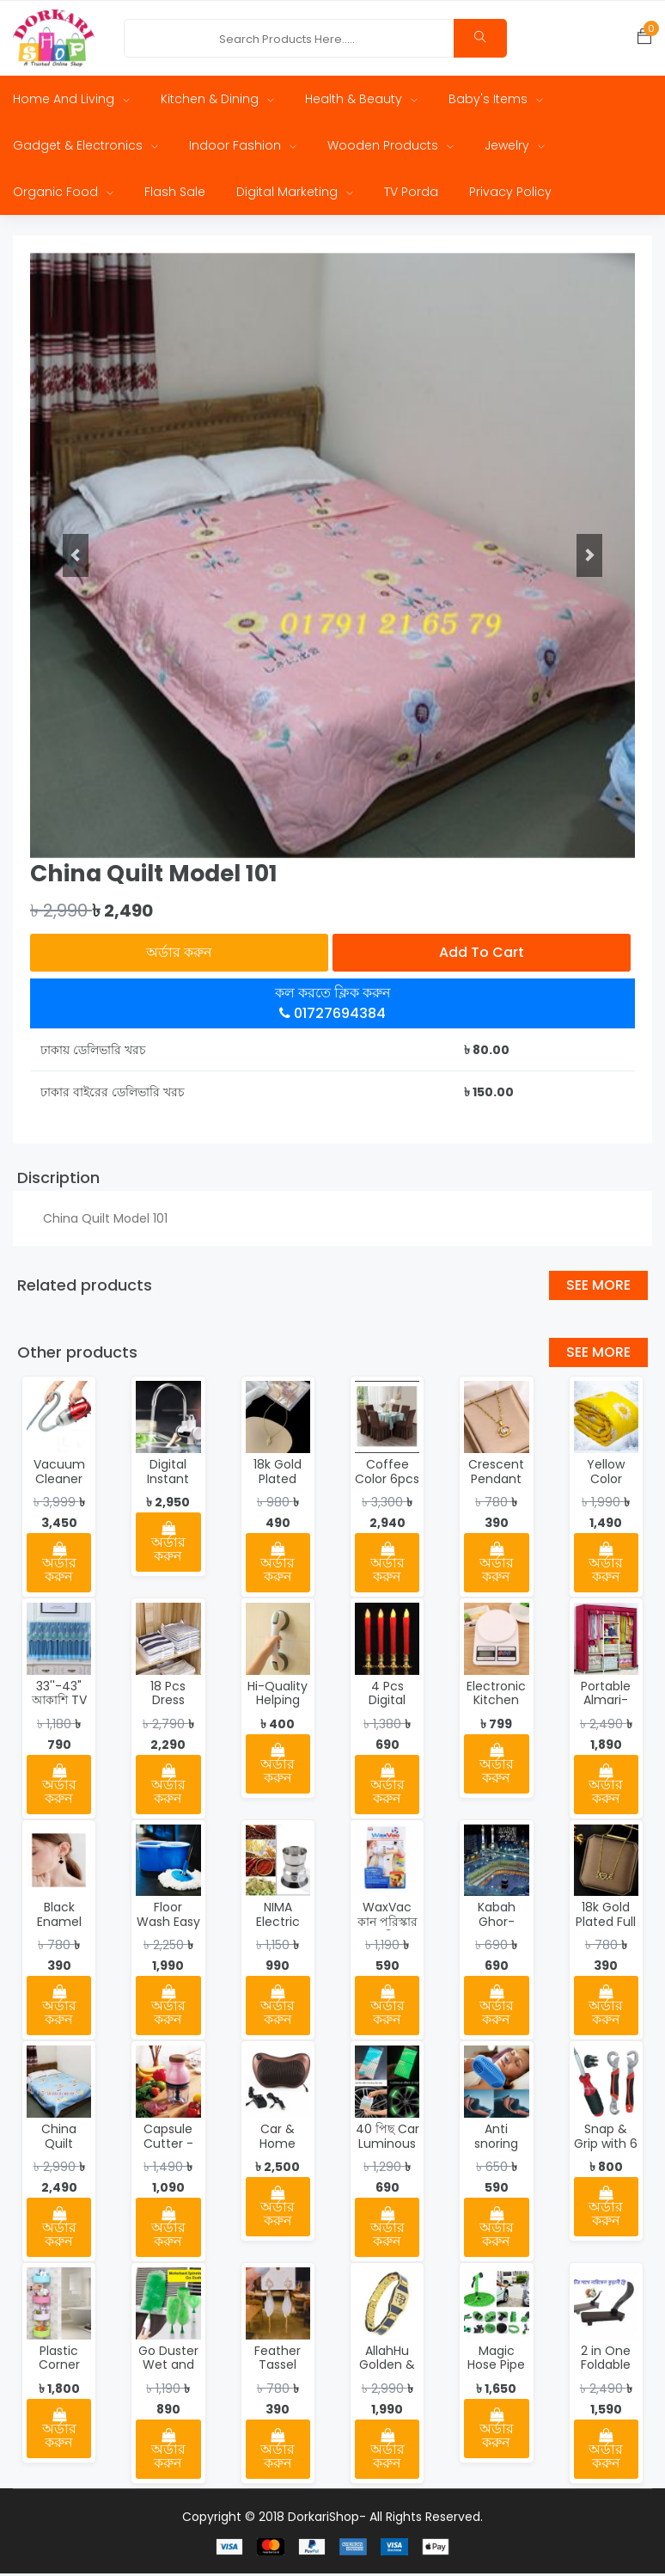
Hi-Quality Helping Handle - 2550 (277, 1710)
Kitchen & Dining (217, 101)
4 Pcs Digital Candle (387, 1703)
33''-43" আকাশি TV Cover (59, 1703)
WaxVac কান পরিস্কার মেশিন (387, 1925)
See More (598, 1288)
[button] (75, 558)
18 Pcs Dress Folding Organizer (168, 1710)
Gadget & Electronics (85, 147)
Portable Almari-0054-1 (606, 1703)
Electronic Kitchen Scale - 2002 (496, 1710)
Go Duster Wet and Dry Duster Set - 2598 (168, 2375)
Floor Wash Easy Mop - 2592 (168, 1932)
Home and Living (71, 101)
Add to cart (481, 955)
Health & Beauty (361, 101)
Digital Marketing (294, 194)
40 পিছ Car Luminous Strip (387, 2146)
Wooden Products (390, 147)
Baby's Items (495, 101)
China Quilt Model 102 (59, 2146)
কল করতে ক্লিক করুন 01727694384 (333, 1005)
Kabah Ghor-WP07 (497, 1925)
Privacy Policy (510, 194)
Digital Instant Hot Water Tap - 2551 (167, 1488)
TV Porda (411, 194)
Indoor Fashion (242, 147)
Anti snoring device (496, 2146)
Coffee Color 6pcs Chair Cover (387, 1488)
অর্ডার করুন (179, 955)
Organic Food (63, 194)
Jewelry (515, 147)
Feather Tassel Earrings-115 (277, 2375)
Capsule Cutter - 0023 (168, 2146)
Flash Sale (174, 194)
